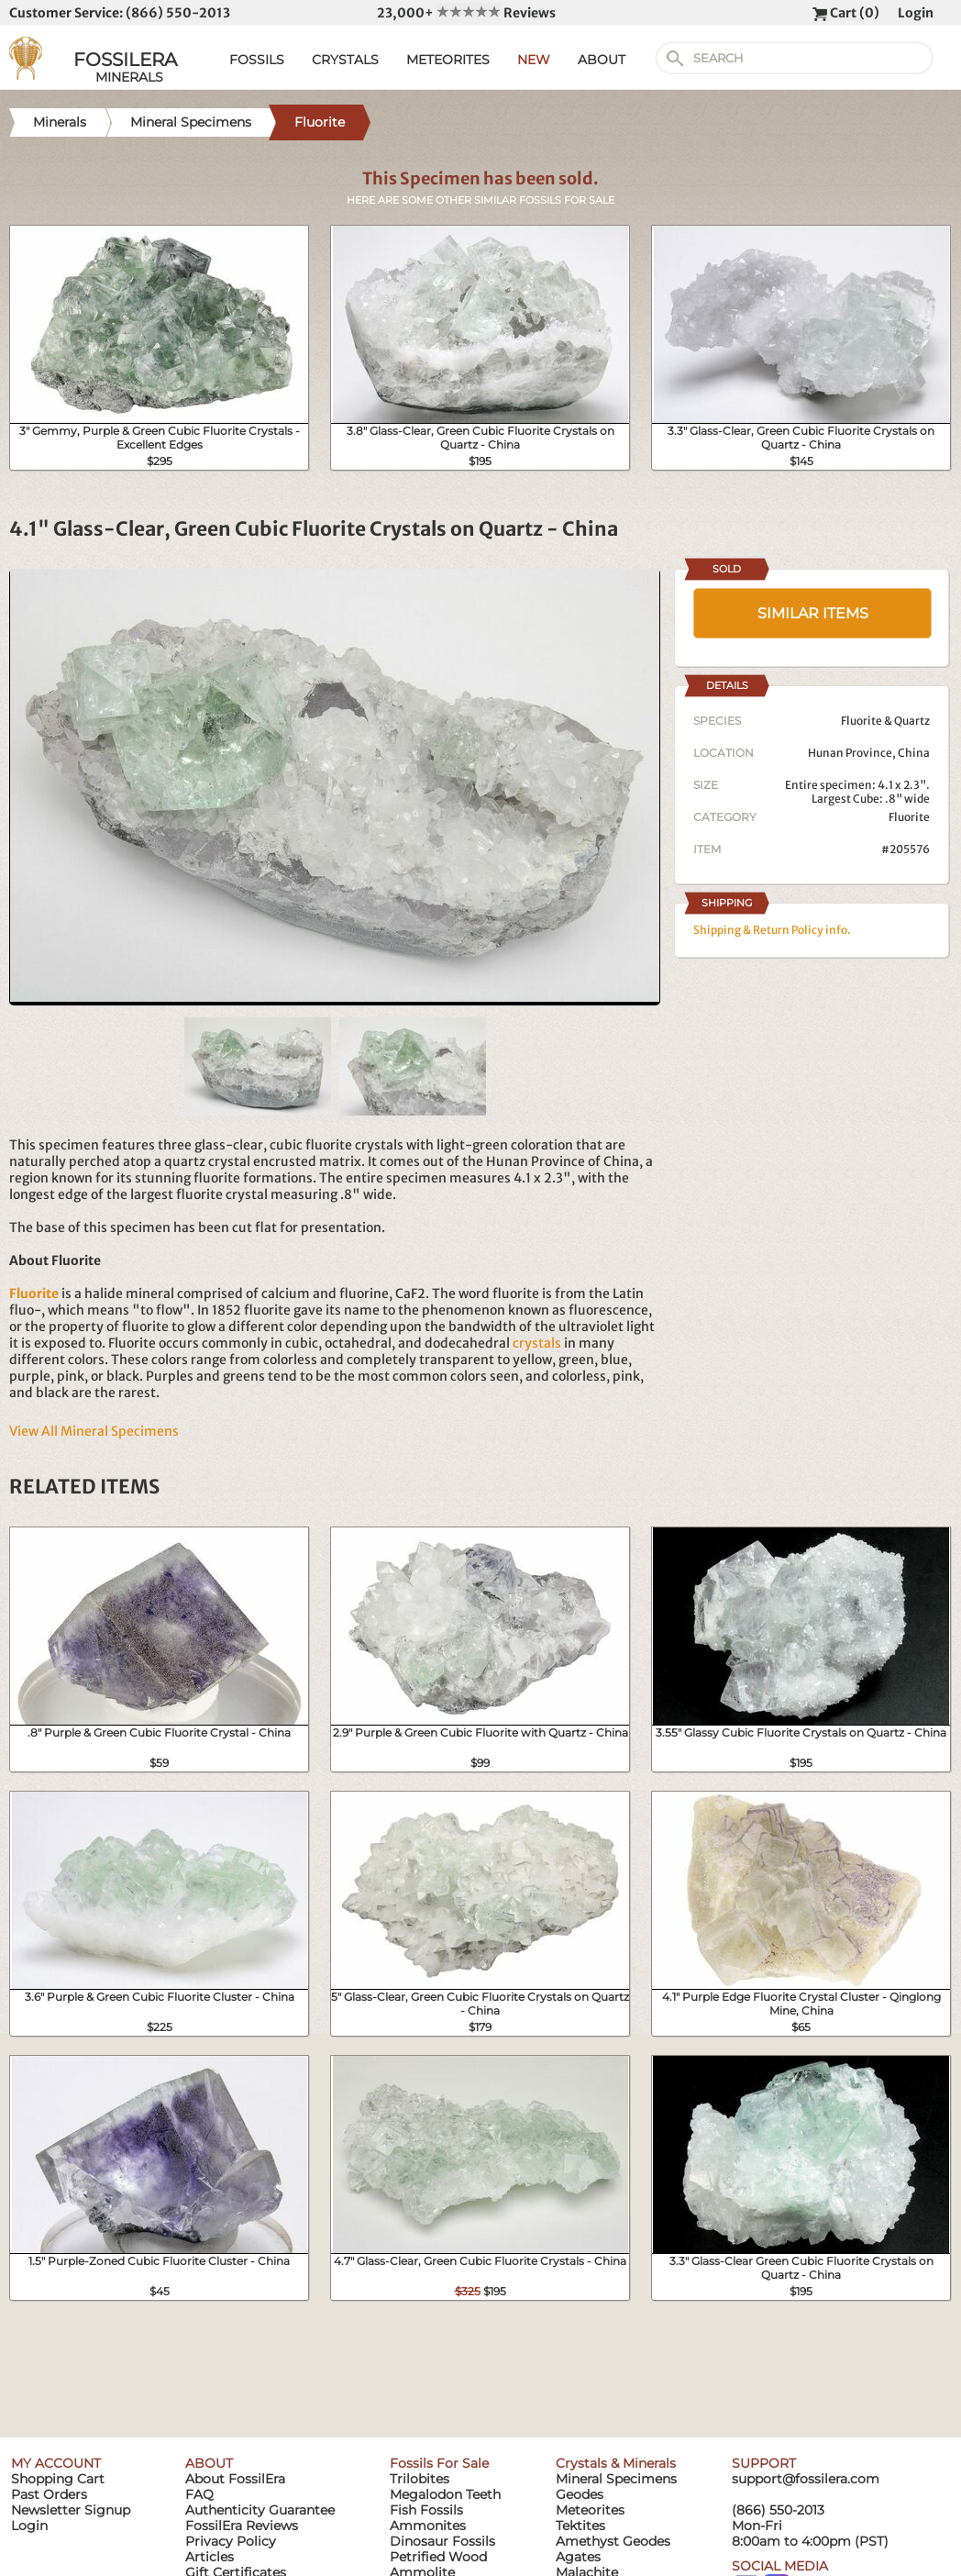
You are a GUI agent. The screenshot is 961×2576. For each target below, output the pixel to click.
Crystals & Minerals (616, 2463)
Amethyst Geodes (613, 2541)
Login (915, 13)
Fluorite (909, 817)
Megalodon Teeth (445, 2494)
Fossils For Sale (439, 2463)
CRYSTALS (345, 59)
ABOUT (601, 59)
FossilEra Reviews (241, 2525)
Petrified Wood (438, 2556)
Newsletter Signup (70, 2510)
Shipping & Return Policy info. (772, 930)
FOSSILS (256, 59)
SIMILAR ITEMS (812, 613)
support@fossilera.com (805, 2479)
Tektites (580, 2525)
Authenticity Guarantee (260, 2510)
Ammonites (428, 2525)
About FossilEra (235, 2479)
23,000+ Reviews (466, 13)
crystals (537, 1343)
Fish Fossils (426, 2510)
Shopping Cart (58, 2479)
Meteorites (590, 2510)
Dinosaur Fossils (442, 2541)
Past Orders (49, 2494)
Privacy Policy (230, 2541)
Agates (578, 2556)
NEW (533, 59)
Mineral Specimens (616, 2479)
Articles (209, 2556)
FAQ (199, 2494)
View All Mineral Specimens (94, 1431)
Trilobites (419, 2479)
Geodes (579, 2494)
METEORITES (448, 59)
